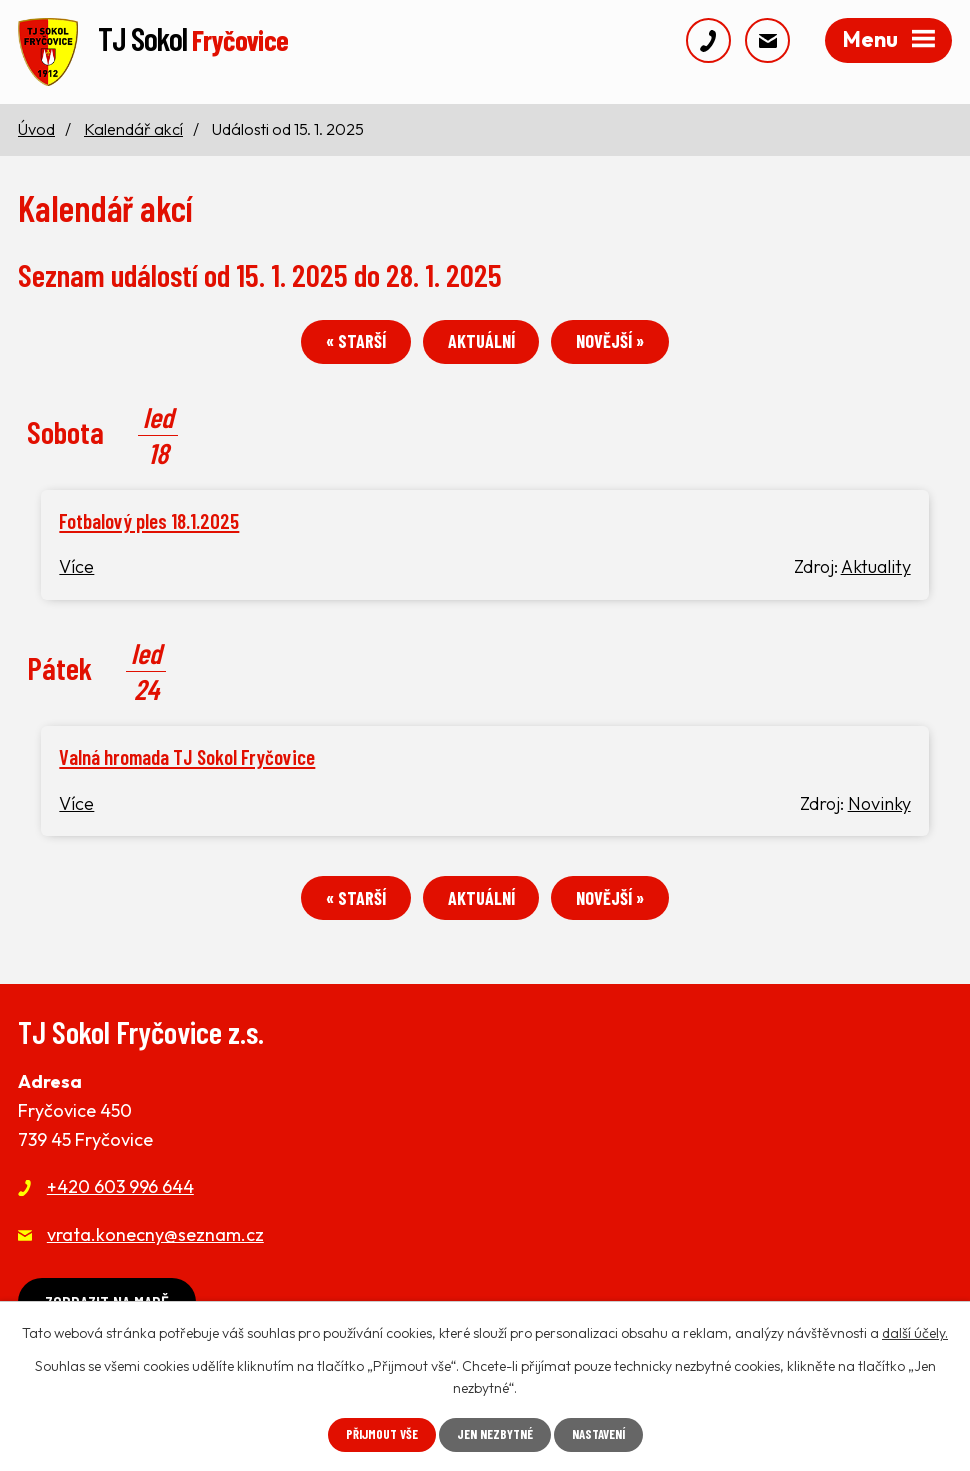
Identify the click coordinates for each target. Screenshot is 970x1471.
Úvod (36, 137)
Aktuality (876, 580)
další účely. (915, 1331)
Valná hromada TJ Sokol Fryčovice (187, 770)
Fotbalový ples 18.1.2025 (149, 534)
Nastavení (605, 1434)
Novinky (879, 817)
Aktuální (481, 355)
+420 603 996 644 (120, 1207)
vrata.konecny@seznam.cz (155, 1254)
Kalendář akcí (133, 137)
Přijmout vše (373, 1434)
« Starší (338, 355)
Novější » (628, 355)
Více (76, 580)
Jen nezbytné (494, 1434)
